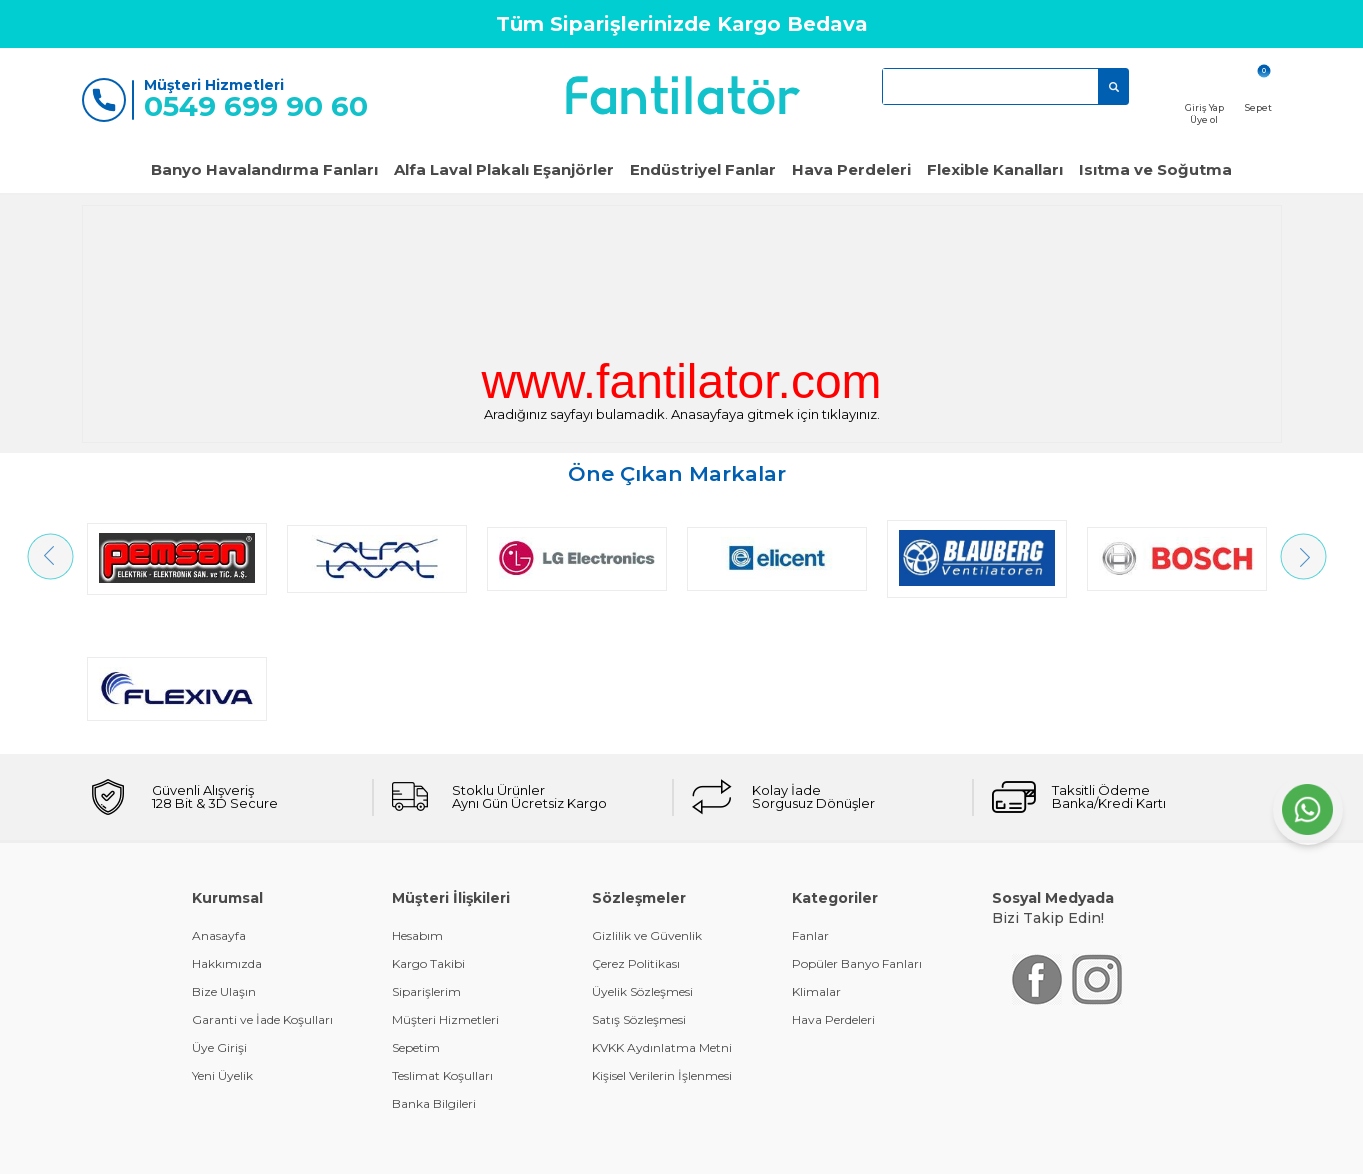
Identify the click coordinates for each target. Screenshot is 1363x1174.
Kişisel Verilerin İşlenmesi (662, 945)
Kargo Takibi (428, 833)
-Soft (573, 1148)
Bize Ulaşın (224, 861)
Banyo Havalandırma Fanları (264, 169)
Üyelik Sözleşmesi (642, 861)
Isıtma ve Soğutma (1155, 169)
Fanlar (810, 805)
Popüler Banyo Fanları (857, 833)
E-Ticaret (622, 1148)
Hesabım (417, 805)
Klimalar (816, 861)
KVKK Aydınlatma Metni (662, 917)
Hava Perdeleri (851, 169)
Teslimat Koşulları (442, 945)
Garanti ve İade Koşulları (262, 889)
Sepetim (416, 917)
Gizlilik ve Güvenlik (647, 805)
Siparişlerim (426, 861)
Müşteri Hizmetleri (445, 889)
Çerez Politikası (636, 833)
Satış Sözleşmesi (639, 889)
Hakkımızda (227, 833)
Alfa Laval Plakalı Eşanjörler (504, 169)
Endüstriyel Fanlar (703, 169)
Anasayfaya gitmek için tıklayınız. (775, 414)
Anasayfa (219, 805)
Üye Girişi (219, 917)
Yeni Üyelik (222, 945)
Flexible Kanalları (995, 169)
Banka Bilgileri (434, 973)
